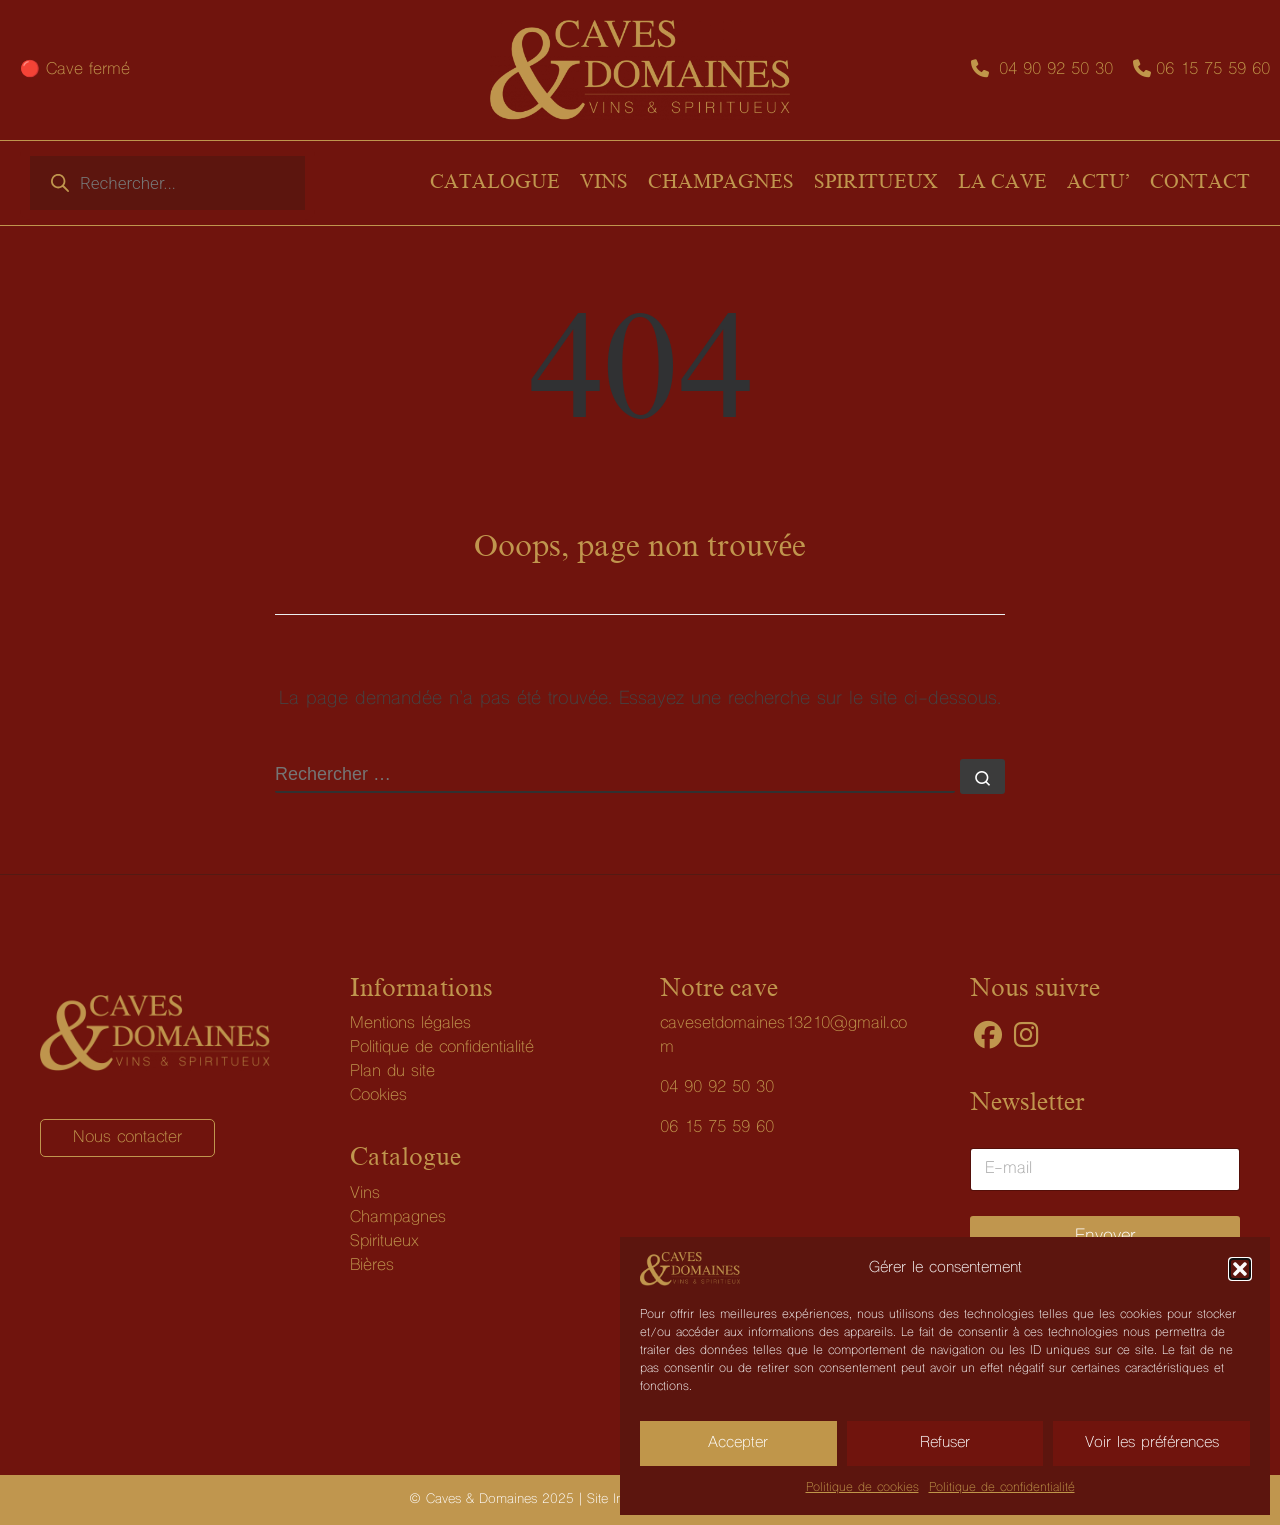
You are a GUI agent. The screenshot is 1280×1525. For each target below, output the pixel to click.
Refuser (945, 1443)
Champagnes (398, 1218)
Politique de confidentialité (1002, 1488)
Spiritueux (384, 1242)
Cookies (378, 1096)
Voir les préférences (1152, 1443)
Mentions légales (410, 1024)
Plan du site (392, 1072)
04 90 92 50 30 (1056, 70)
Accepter (738, 1443)
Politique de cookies (862, 1488)
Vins (365, 1194)
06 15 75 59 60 (1213, 70)
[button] (1240, 1269)
